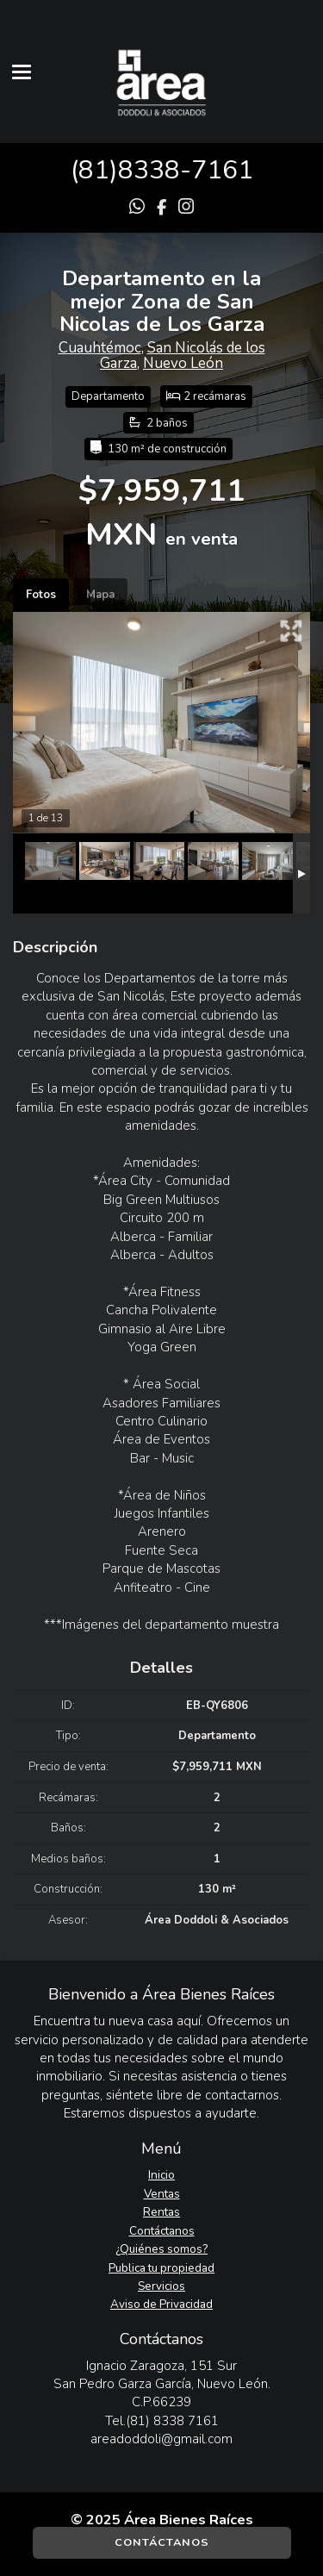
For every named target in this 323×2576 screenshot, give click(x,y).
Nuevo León (183, 363)
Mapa (100, 594)
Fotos (41, 594)
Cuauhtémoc (100, 348)
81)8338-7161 (165, 170)
